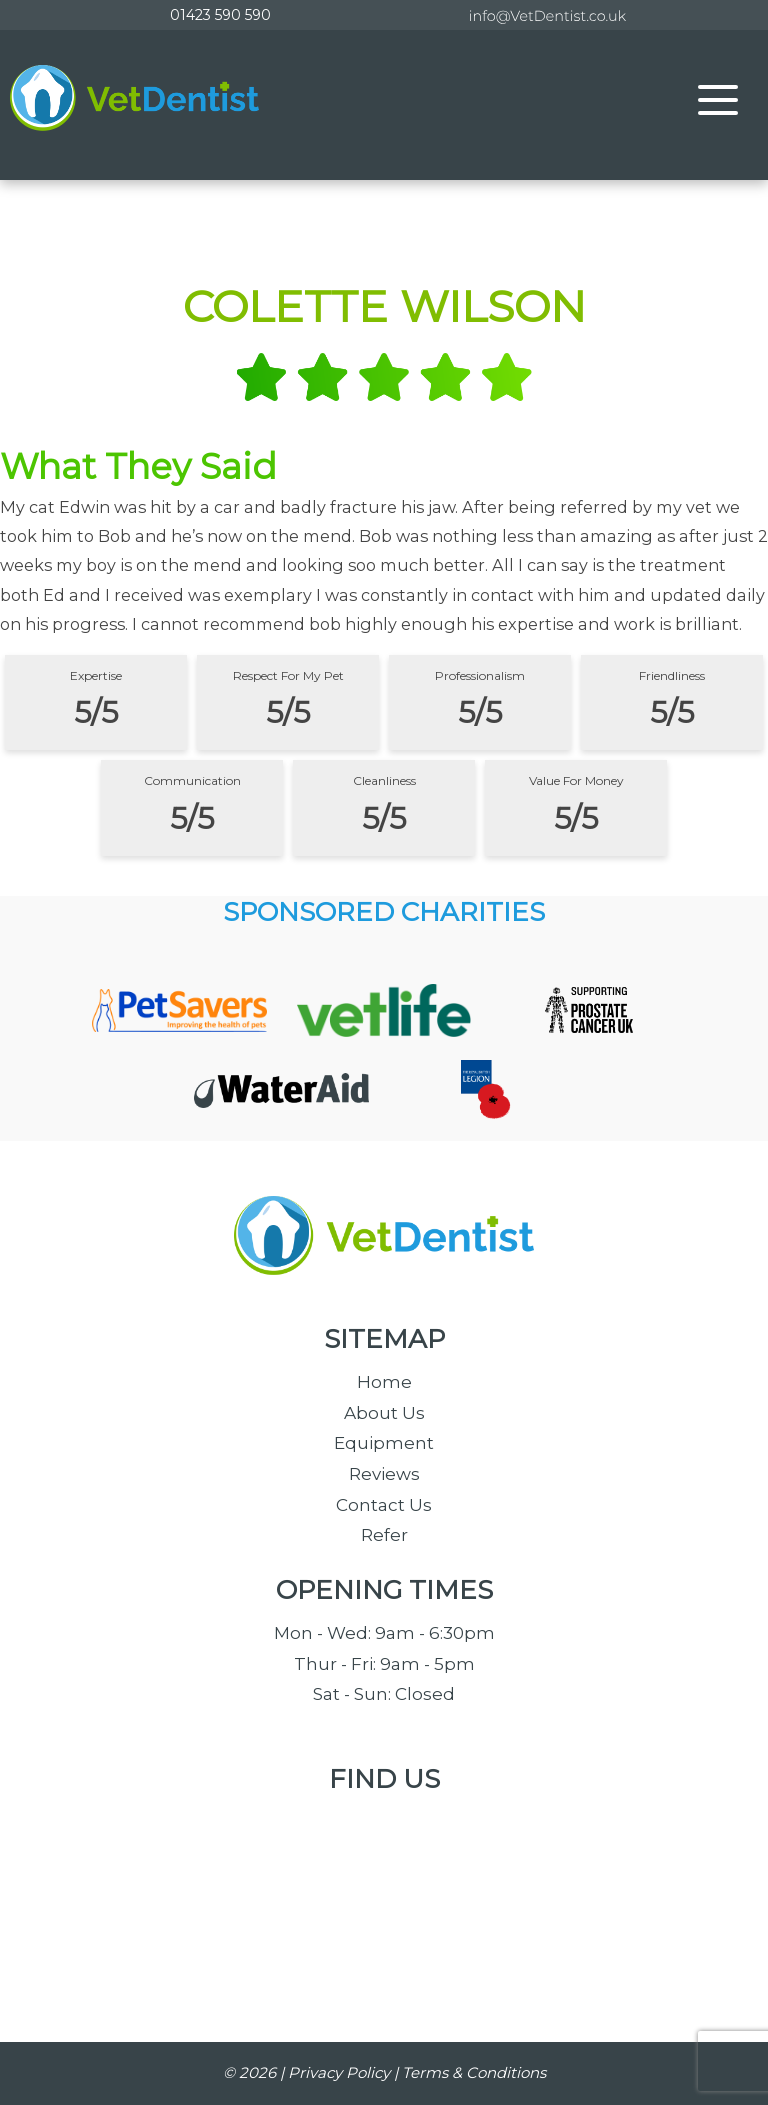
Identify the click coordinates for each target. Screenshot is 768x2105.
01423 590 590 (220, 15)
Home (384, 1382)
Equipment (384, 1443)
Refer (384, 1535)
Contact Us (384, 1505)
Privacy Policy (339, 2072)
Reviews (384, 1474)
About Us (384, 1413)
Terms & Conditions (474, 2072)
